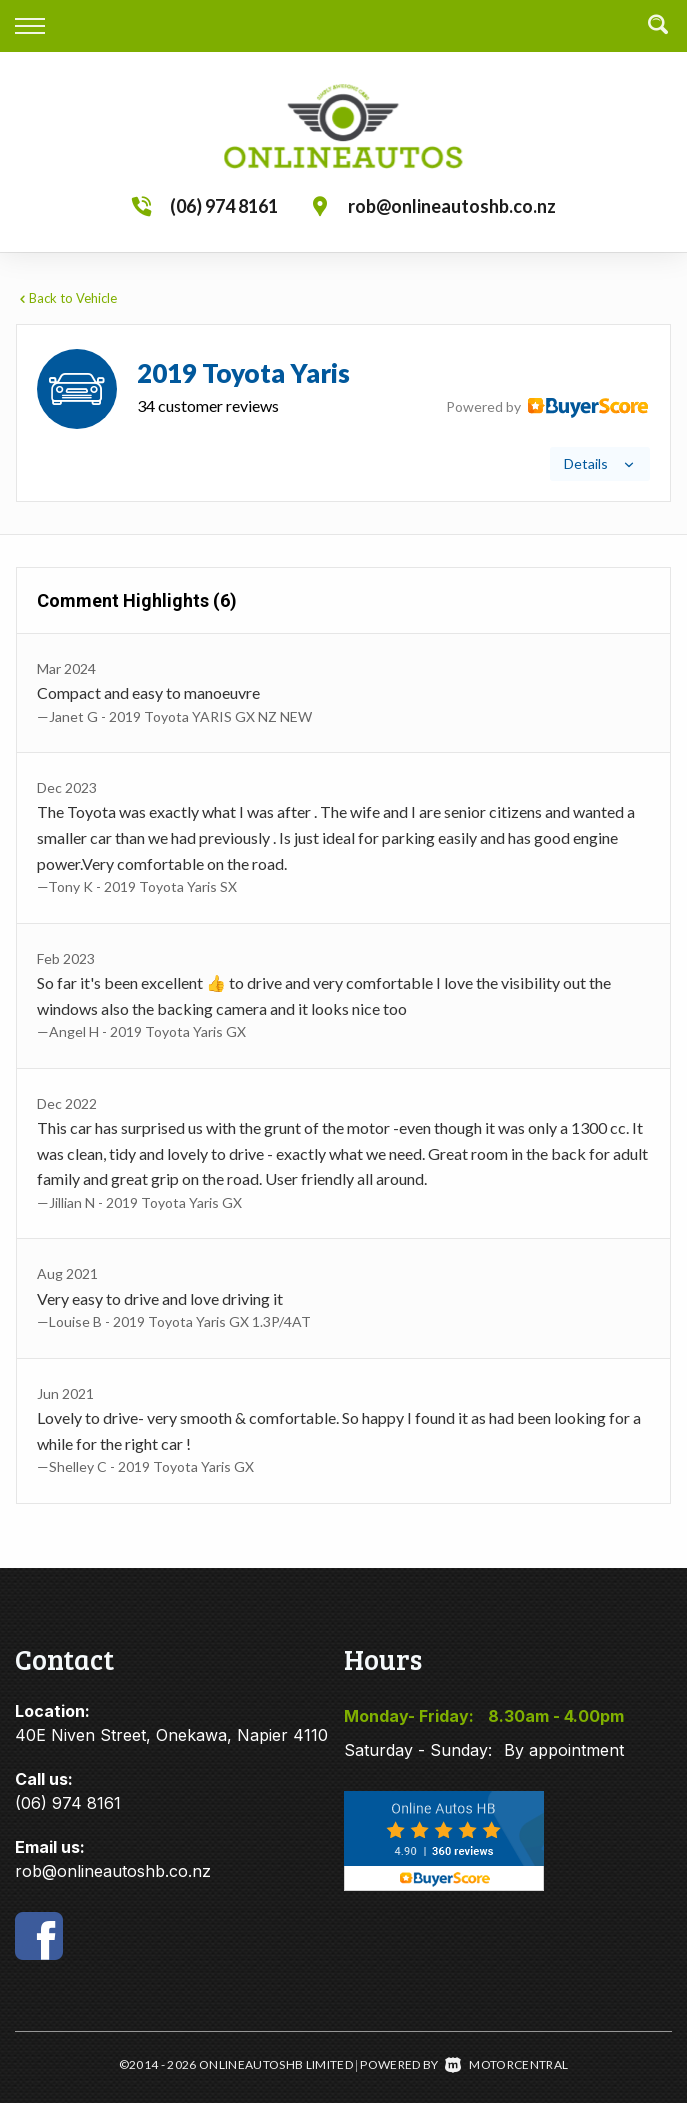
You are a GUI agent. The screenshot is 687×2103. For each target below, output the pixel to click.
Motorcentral (506, 2064)
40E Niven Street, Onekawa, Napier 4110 (171, 1735)
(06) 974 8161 (224, 206)
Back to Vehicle (66, 298)
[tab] (343, 413)
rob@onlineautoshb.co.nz (452, 206)
